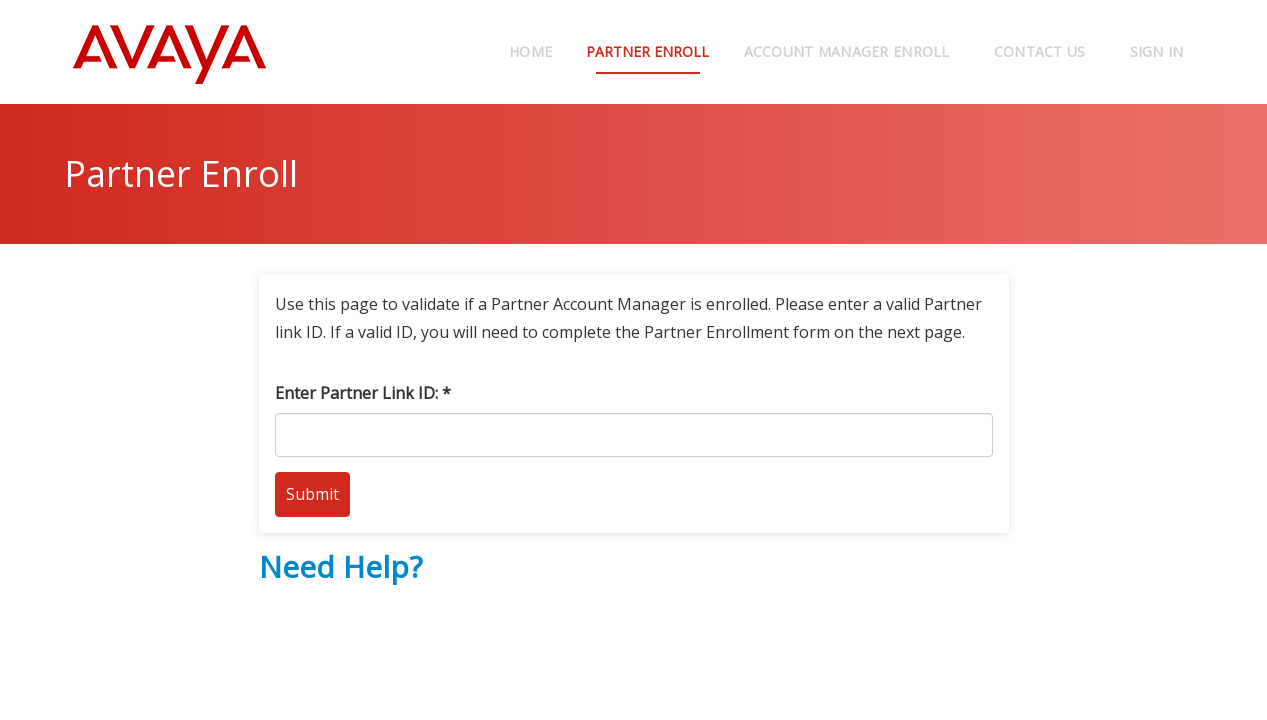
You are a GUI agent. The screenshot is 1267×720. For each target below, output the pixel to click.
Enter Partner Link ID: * (363, 393)
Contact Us (1040, 51)
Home (507, 51)
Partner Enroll (636, 51)
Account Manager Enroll (847, 51)
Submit (312, 494)
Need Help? (340, 566)
